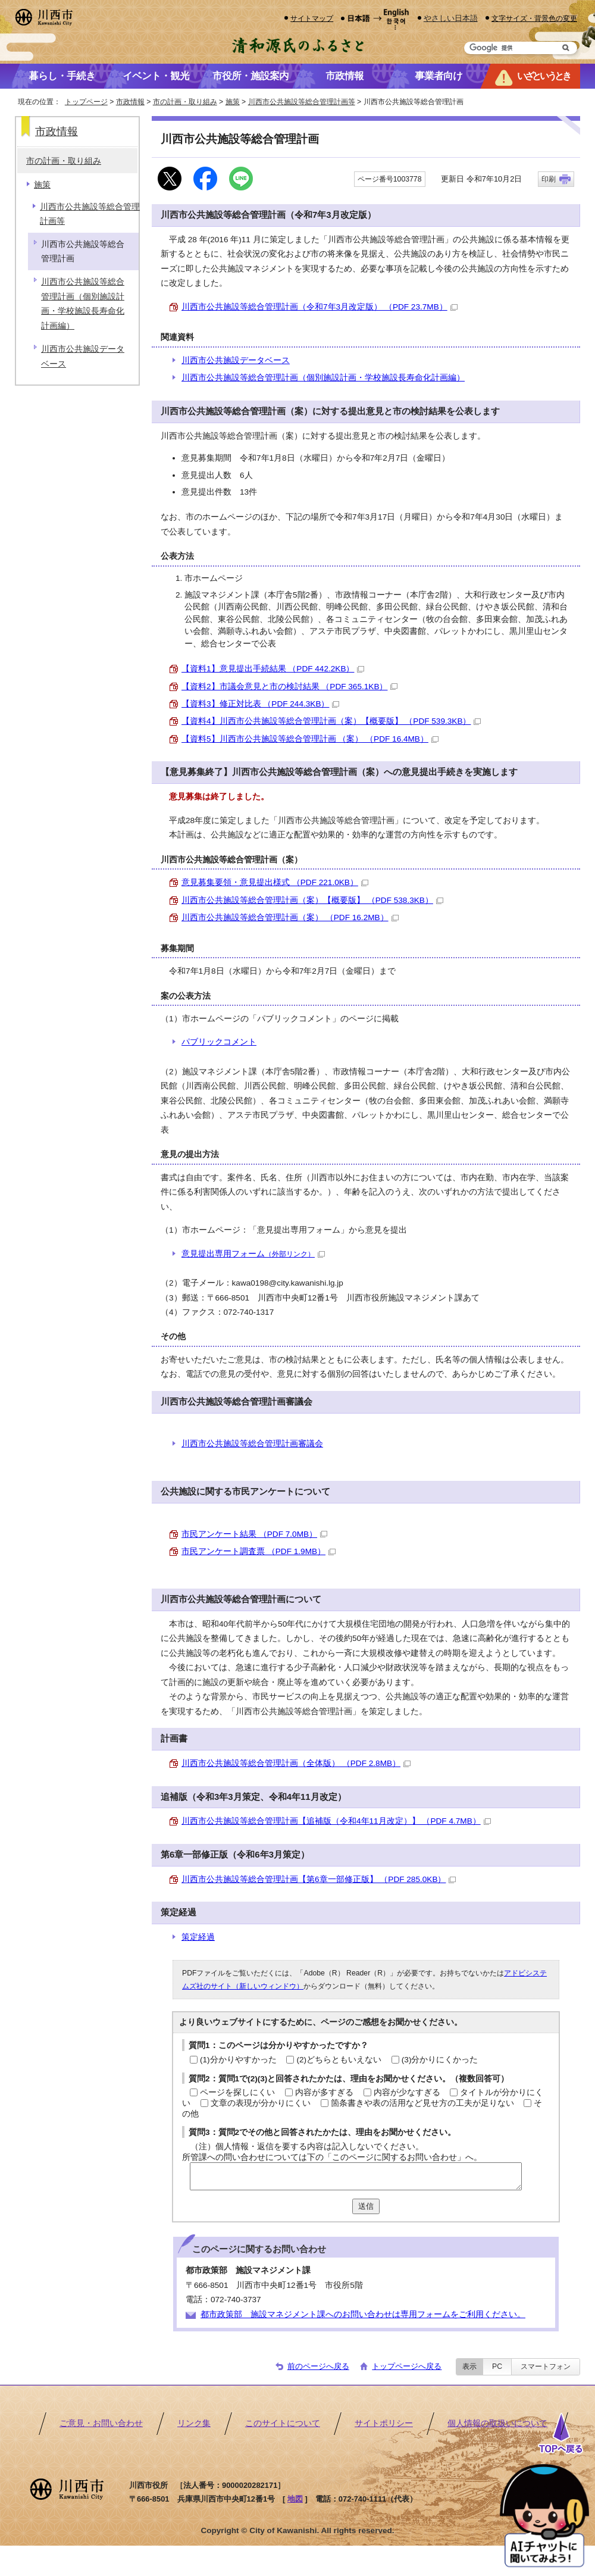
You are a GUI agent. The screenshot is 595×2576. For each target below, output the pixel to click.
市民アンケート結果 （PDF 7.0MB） (254, 1534)
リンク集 (194, 2423)
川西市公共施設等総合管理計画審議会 (252, 1443)
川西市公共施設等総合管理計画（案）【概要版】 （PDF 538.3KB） (312, 900)
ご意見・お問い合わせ (101, 2423)
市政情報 (130, 102)
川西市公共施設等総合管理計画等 (301, 102)
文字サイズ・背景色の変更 (534, 18)
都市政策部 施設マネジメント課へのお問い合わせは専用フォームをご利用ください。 (363, 2314)
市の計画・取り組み (185, 102)
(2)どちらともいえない (338, 2059)
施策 (233, 102)
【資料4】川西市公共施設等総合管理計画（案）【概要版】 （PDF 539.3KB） (331, 721)
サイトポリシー (384, 2423)
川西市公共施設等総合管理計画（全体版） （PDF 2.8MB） (296, 1763)
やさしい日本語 (451, 18)
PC (497, 2366)
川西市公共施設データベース (235, 360)
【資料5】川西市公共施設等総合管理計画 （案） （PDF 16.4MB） (310, 738)
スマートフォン (546, 2366)
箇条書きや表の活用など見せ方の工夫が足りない (422, 2103)
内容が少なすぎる (407, 2092)
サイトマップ (311, 18)
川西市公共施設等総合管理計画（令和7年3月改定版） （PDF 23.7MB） (319, 306)
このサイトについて (282, 2423)
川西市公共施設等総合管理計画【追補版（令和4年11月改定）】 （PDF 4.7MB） (336, 1821)
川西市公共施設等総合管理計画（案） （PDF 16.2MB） (290, 917)
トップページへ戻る (406, 2366)
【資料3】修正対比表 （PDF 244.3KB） (260, 703)
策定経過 (198, 1937)
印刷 (548, 179)
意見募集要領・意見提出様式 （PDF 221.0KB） (274, 882)
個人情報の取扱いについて (497, 2423)
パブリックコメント (218, 1041)
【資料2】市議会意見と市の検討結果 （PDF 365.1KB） (289, 686)
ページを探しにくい (237, 2092)
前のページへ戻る (318, 2366)
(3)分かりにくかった (440, 2059)
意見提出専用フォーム (253, 1253)
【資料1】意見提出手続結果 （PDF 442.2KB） (272, 668)
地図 (295, 2498)
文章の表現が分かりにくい (261, 2103)
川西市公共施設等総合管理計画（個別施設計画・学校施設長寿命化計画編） (323, 377)
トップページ (86, 102)
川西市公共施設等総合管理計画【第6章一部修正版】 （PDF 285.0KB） (318, 1879)
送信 (366, 2206)
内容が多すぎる (324, 2092)
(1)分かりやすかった (238, 2059)
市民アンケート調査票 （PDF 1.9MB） (258, 1551)
